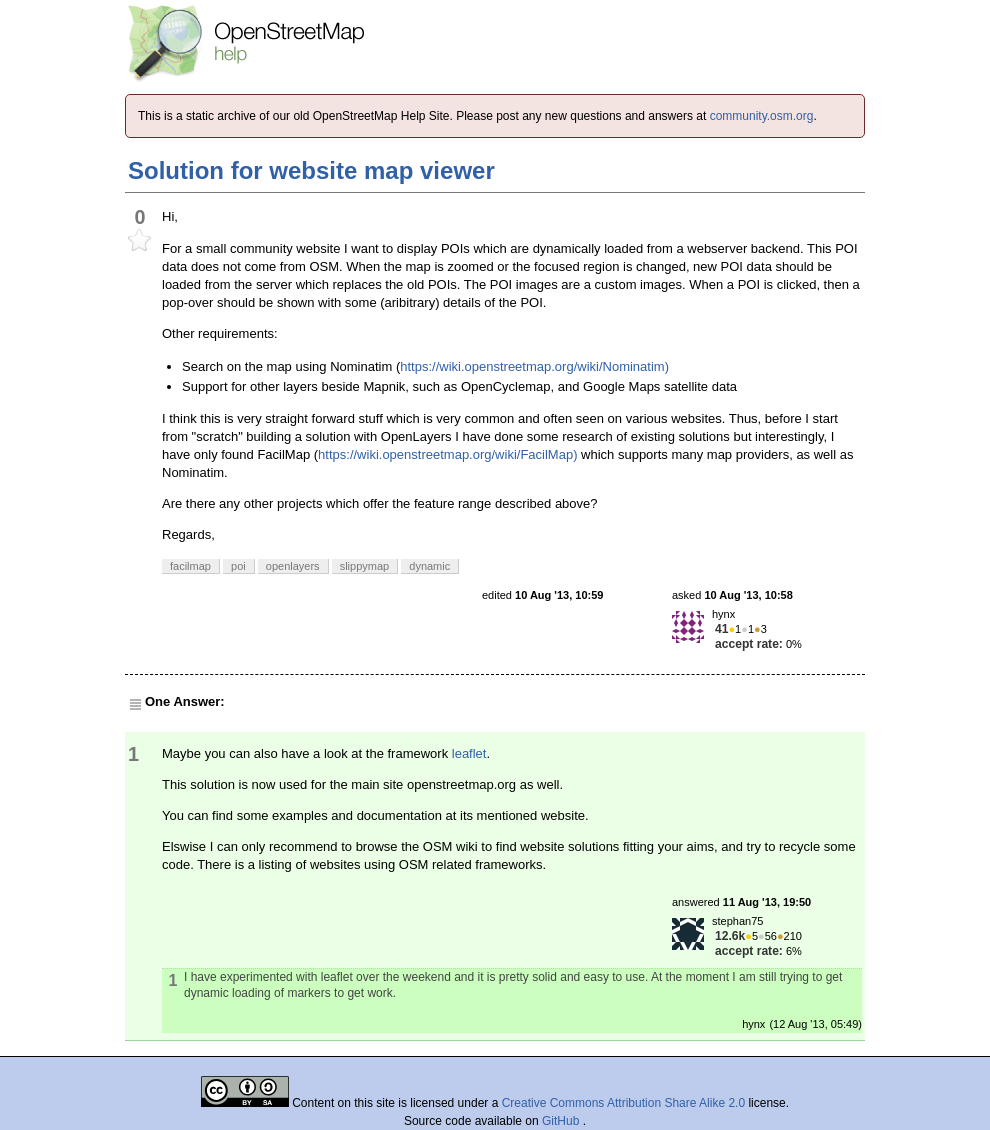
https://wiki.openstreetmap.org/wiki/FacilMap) (447, 454)
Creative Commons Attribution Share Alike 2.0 (623, 1103)
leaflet (469, 753)
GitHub (562, 1121)
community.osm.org (762, 116)
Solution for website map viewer (311, 170)
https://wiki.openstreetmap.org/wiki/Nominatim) (534, 366)
